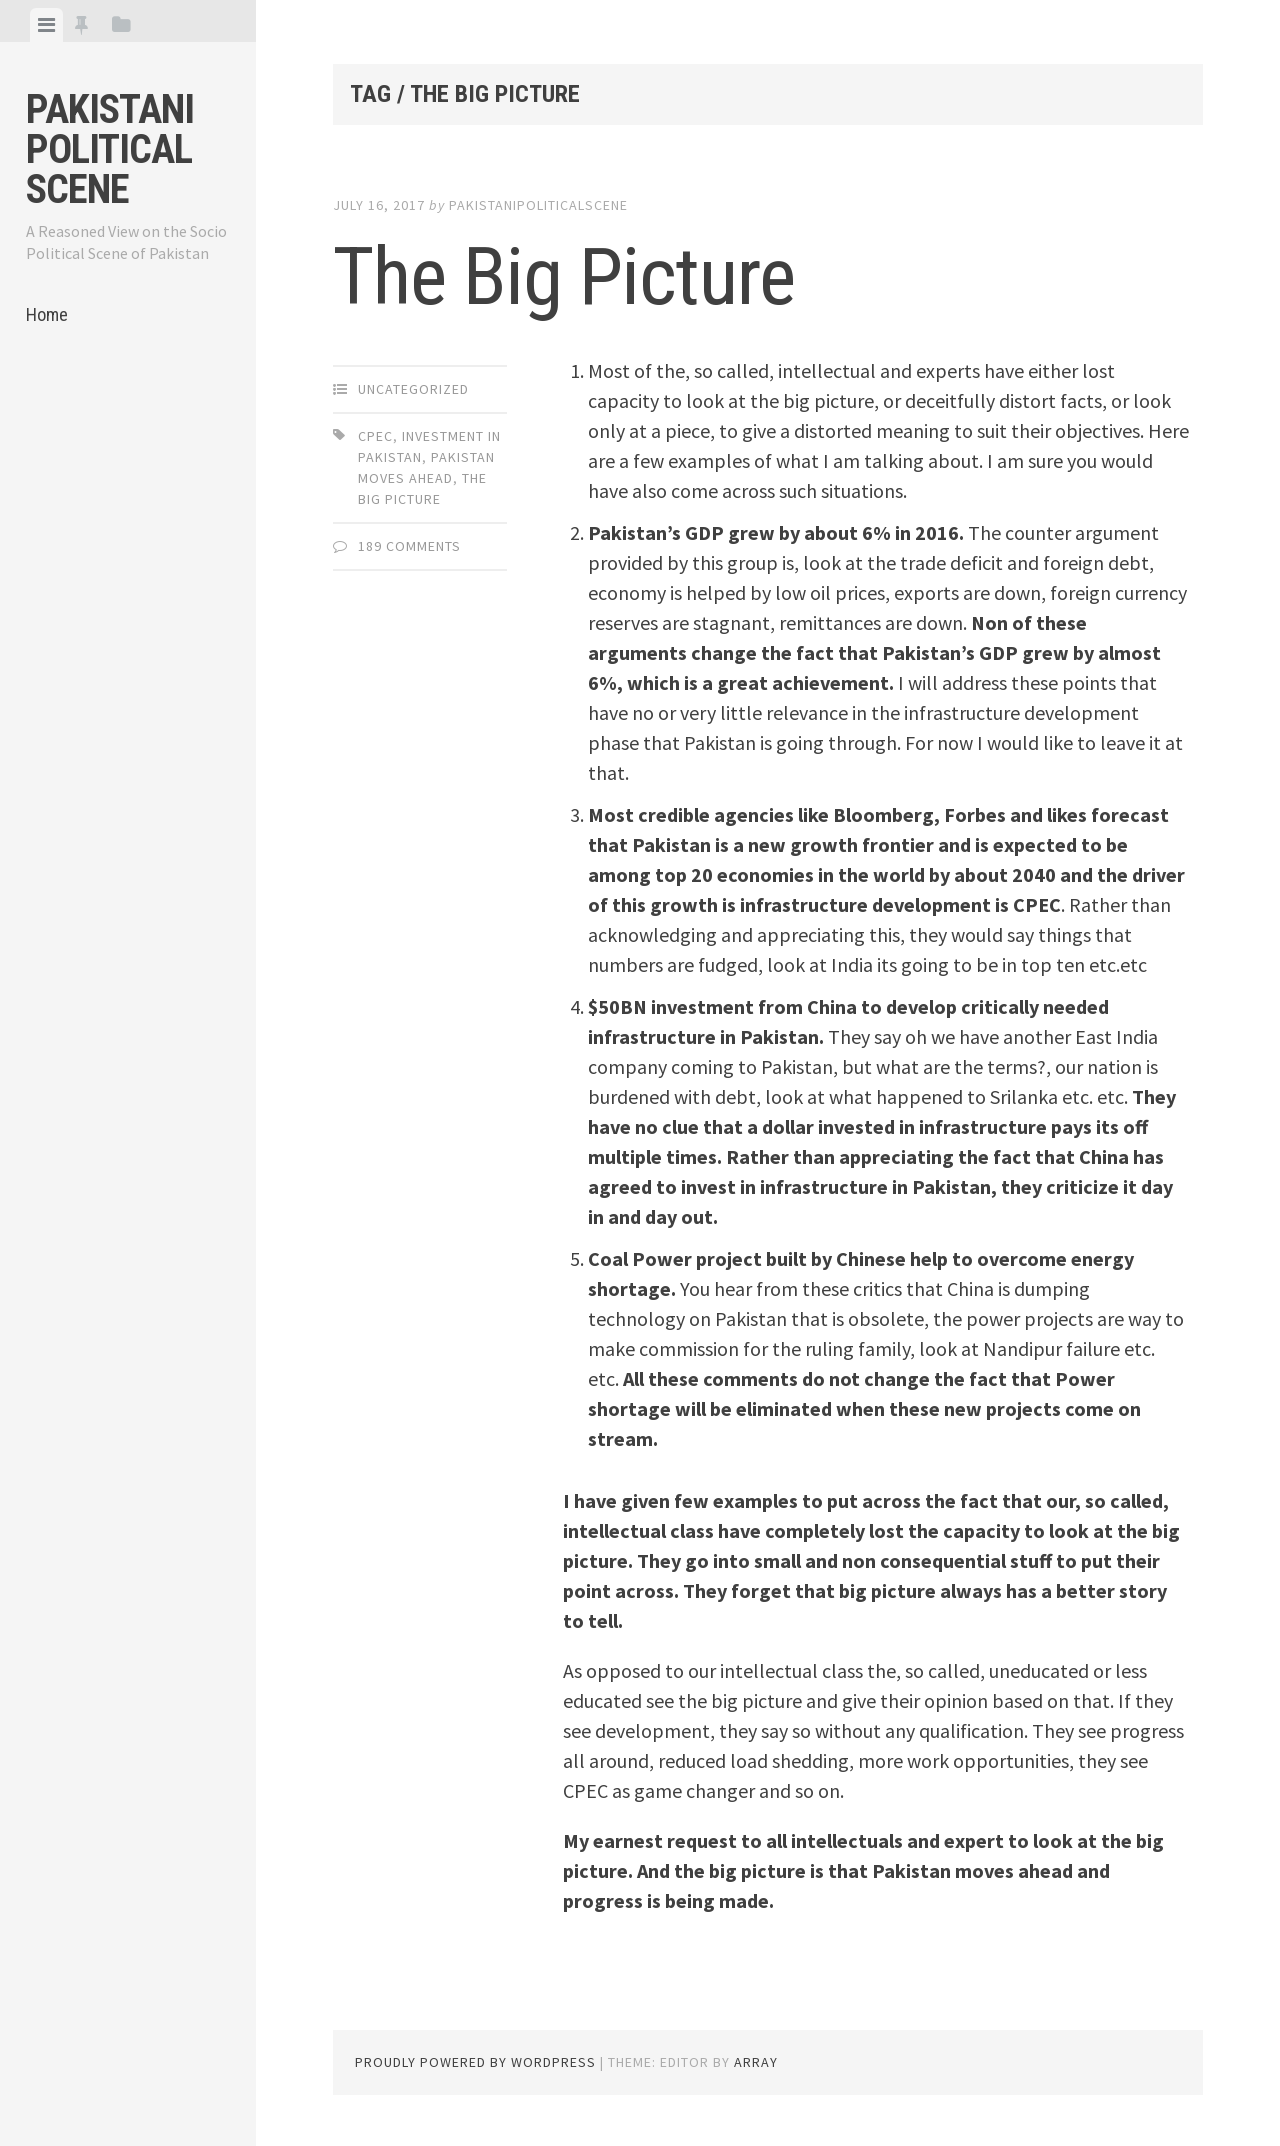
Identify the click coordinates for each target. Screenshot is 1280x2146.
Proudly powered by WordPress (475, 2062)
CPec (375, 436)
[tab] (46, 25)
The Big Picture (564, 277)
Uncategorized (413, 389)
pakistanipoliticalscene (538, 205)
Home (47, 314)
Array (756, 2062)
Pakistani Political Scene (110, 149)
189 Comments (409, 546)
